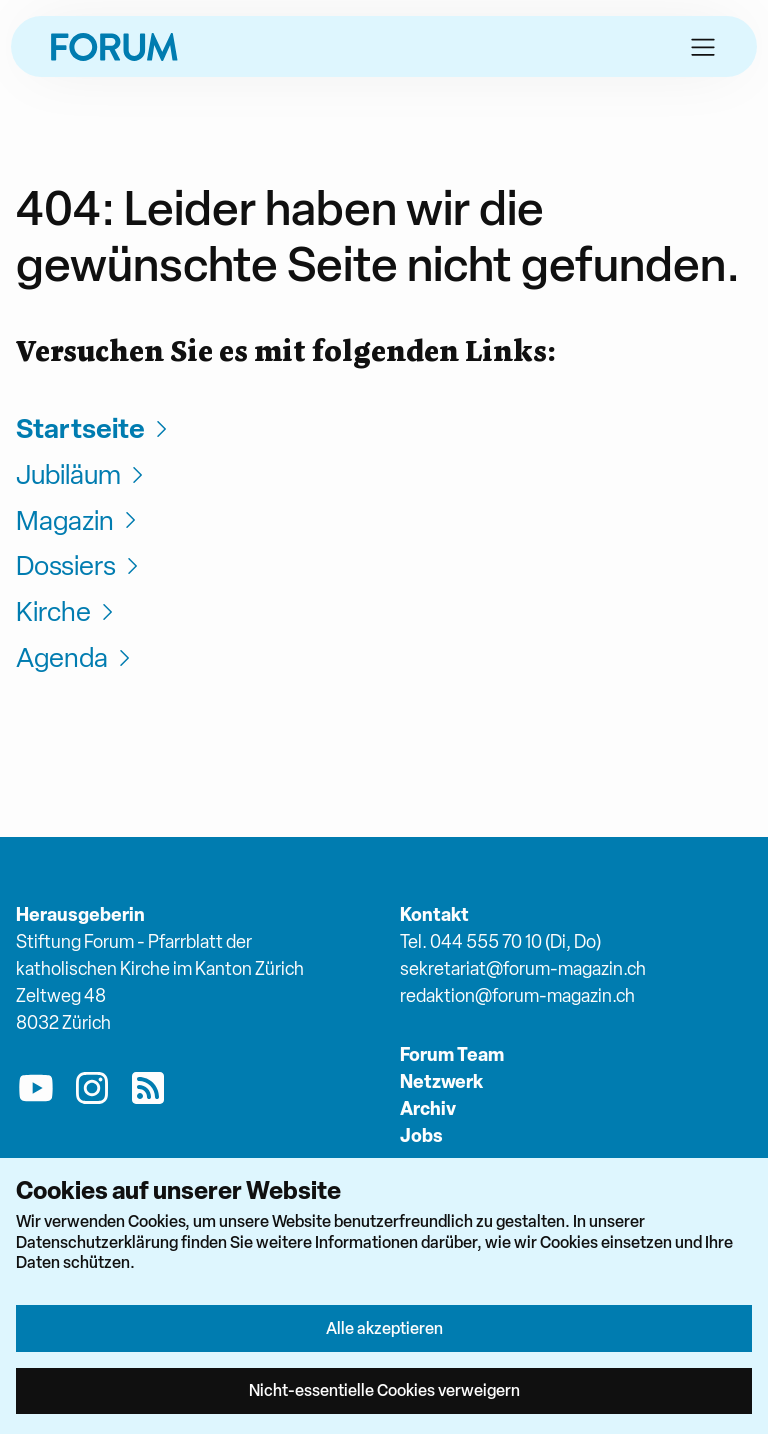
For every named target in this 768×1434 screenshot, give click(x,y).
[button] (703, 47)
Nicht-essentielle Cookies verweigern (384, 1390)
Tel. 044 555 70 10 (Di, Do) (500, 941)
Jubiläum (82, 474)
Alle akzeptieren (384, 1328)
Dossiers (80, 565)
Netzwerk (441, 1081)
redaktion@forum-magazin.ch (517, 995)
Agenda (76, 657)
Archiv (428, 1108)
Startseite (94, 428)
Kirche (67, 611)
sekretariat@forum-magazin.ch (523, 968)
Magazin (79, 520)
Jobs (421, 1135)
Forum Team (452, 1054)
